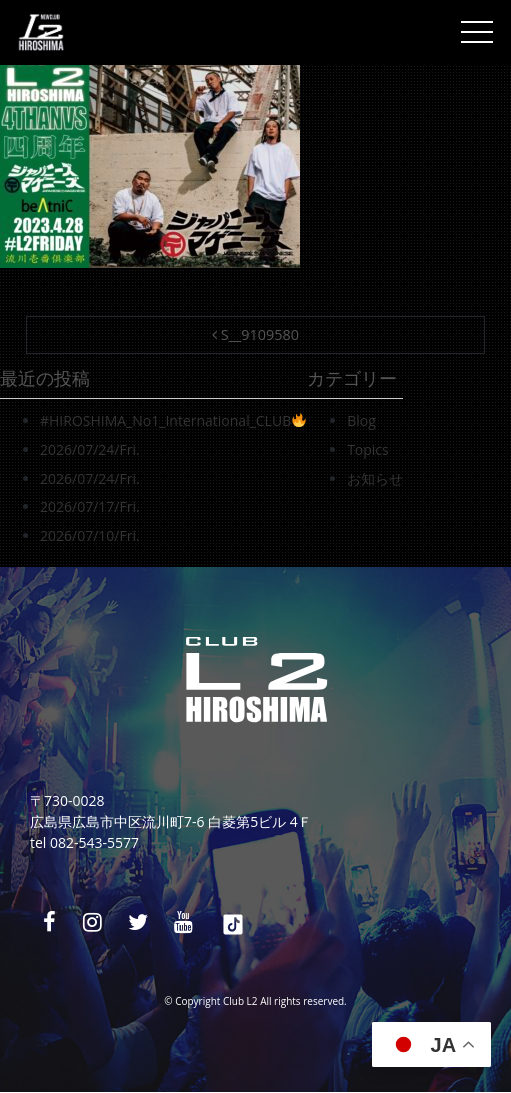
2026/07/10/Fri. (90, 535)
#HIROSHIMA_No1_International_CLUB (173, 420)
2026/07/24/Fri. (90, 449)
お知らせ (375, 478)
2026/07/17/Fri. (90, 506)
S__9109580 (255, 334)
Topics (368, 449)
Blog (361, 420)
